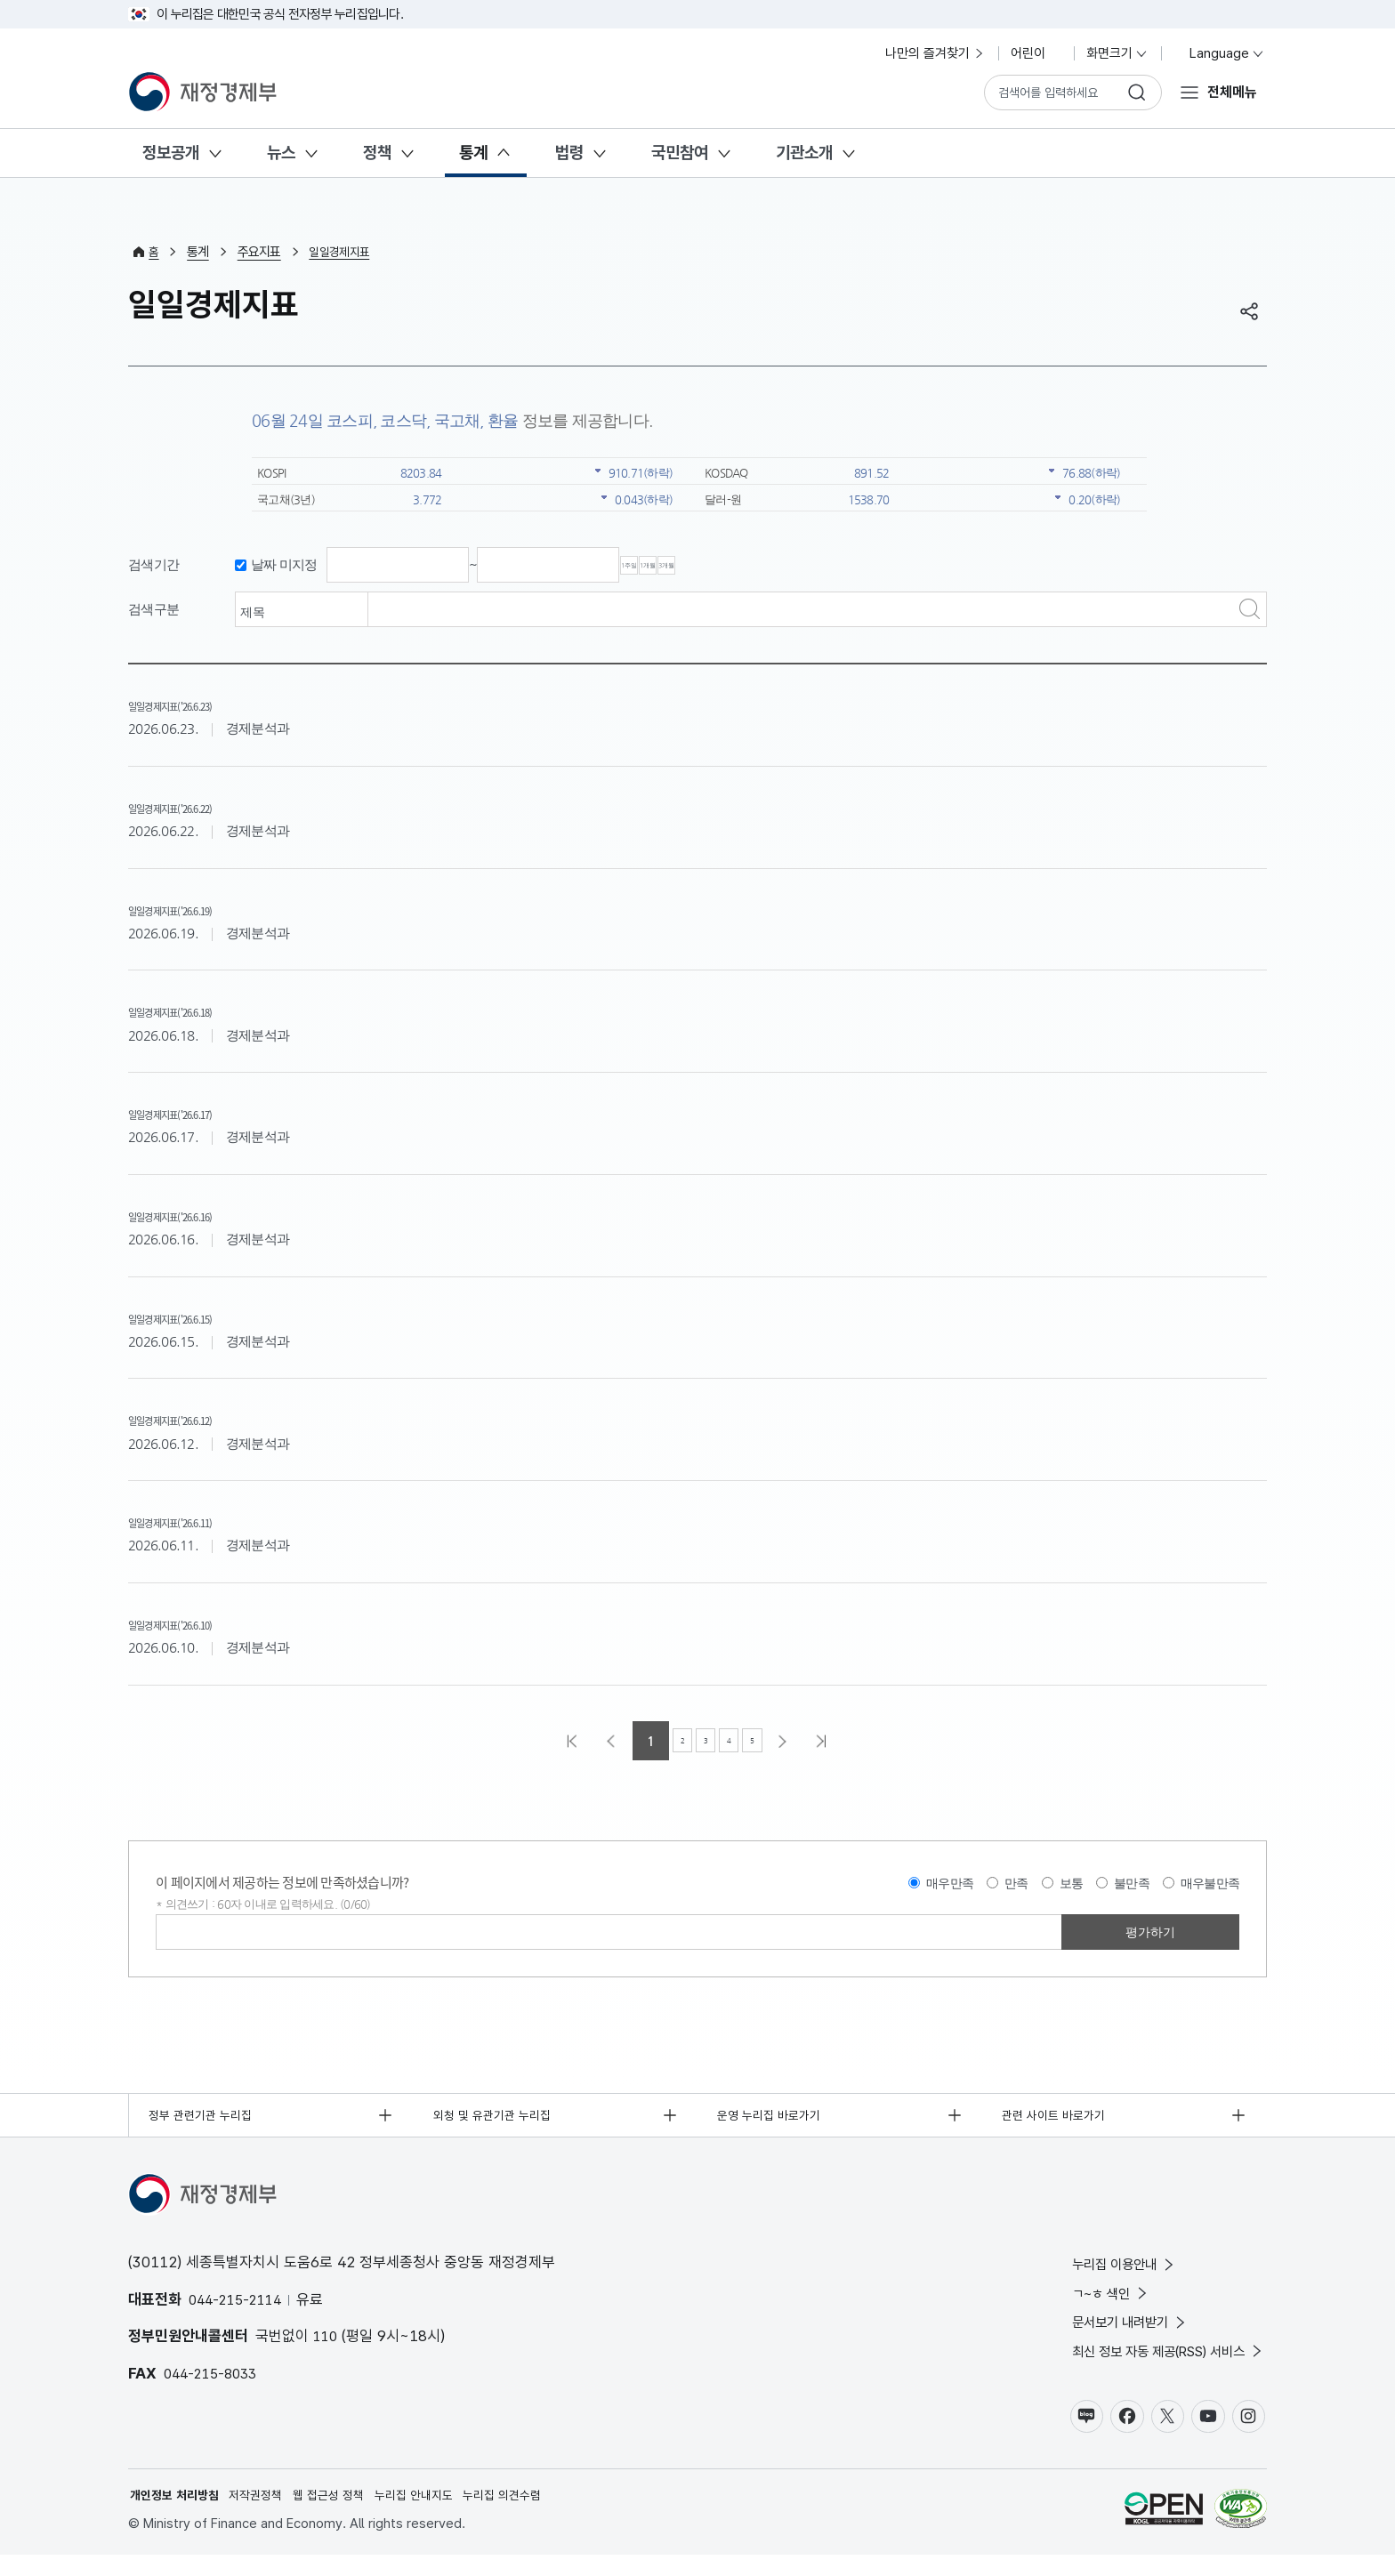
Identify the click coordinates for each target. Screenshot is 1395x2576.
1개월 (730, 566)
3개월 (802, 566)
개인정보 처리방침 (178, 2515)
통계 (473, 152)
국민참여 (679, 152)
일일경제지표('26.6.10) (209, 1622)
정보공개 (170, 152)
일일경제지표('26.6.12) (209, 1418)
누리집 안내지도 (434, 2515)
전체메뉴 (1229, 92)
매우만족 (949, 1884)
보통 (1072, 1884)
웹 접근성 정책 (343, 2515)
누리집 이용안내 (1100, 2271)
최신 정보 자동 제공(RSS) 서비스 (1153, 2365)
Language (1219, 53)
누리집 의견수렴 (530, 2515)
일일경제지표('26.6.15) (209, 1316)
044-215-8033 (214, 2378)
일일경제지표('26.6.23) (209, 703)
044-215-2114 (239, 2305)
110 (326, 2342)
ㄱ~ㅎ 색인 (1085, 2302)
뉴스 (281, 152)
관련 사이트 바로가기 (1059, 2118)
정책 (377, 152)
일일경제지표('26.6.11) (209, 1520)
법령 (569, 152)
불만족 (1131, 1884)
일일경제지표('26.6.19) (209, 908)
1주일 (657, 566)
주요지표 (261, 252)
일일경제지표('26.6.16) (209, 1214)
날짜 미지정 (284, 565)
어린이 (1036, 53)
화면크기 (1117, 53)
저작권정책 (265, 2515)
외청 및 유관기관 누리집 (498, 2118)
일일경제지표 (344, 252)
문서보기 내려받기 (1107, 2334)
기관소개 (804, 152)
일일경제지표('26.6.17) (209, 1112)
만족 (1016, 1884)
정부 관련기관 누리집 (206, 2118)
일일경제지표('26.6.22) (209, 806)
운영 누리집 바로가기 (775, 2118)
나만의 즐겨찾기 (935, 53)
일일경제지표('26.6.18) (209, 1009)
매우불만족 (1210, 1884)
